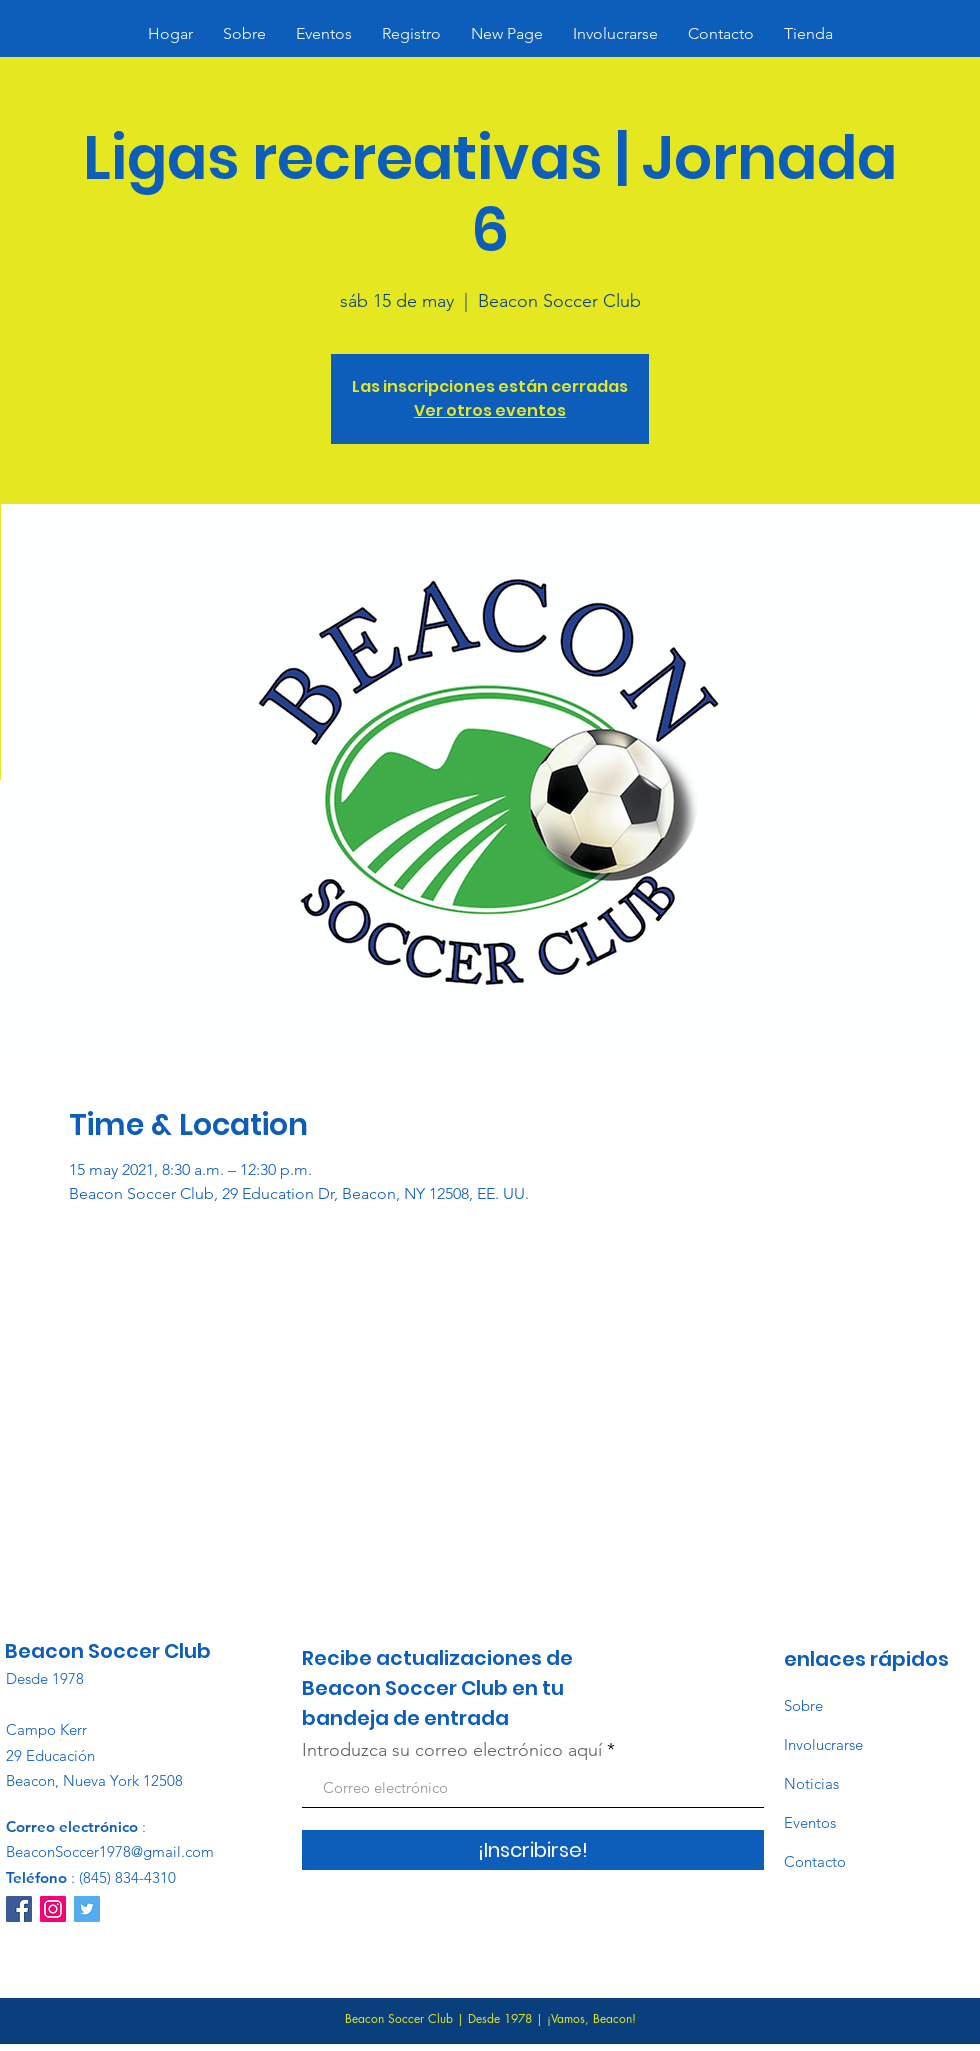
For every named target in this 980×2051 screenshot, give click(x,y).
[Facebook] (19, 1909)
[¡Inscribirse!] (533, 1850)
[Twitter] (87, 1909)
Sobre (803, 1705)
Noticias (811, 1783)
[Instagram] (53, 1909)
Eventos (810, 1822)
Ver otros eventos (490, 410)
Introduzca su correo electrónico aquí (452, 1750)
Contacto (815, 1861)
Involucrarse (823, 1744)
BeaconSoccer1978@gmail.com (110, 1851)
